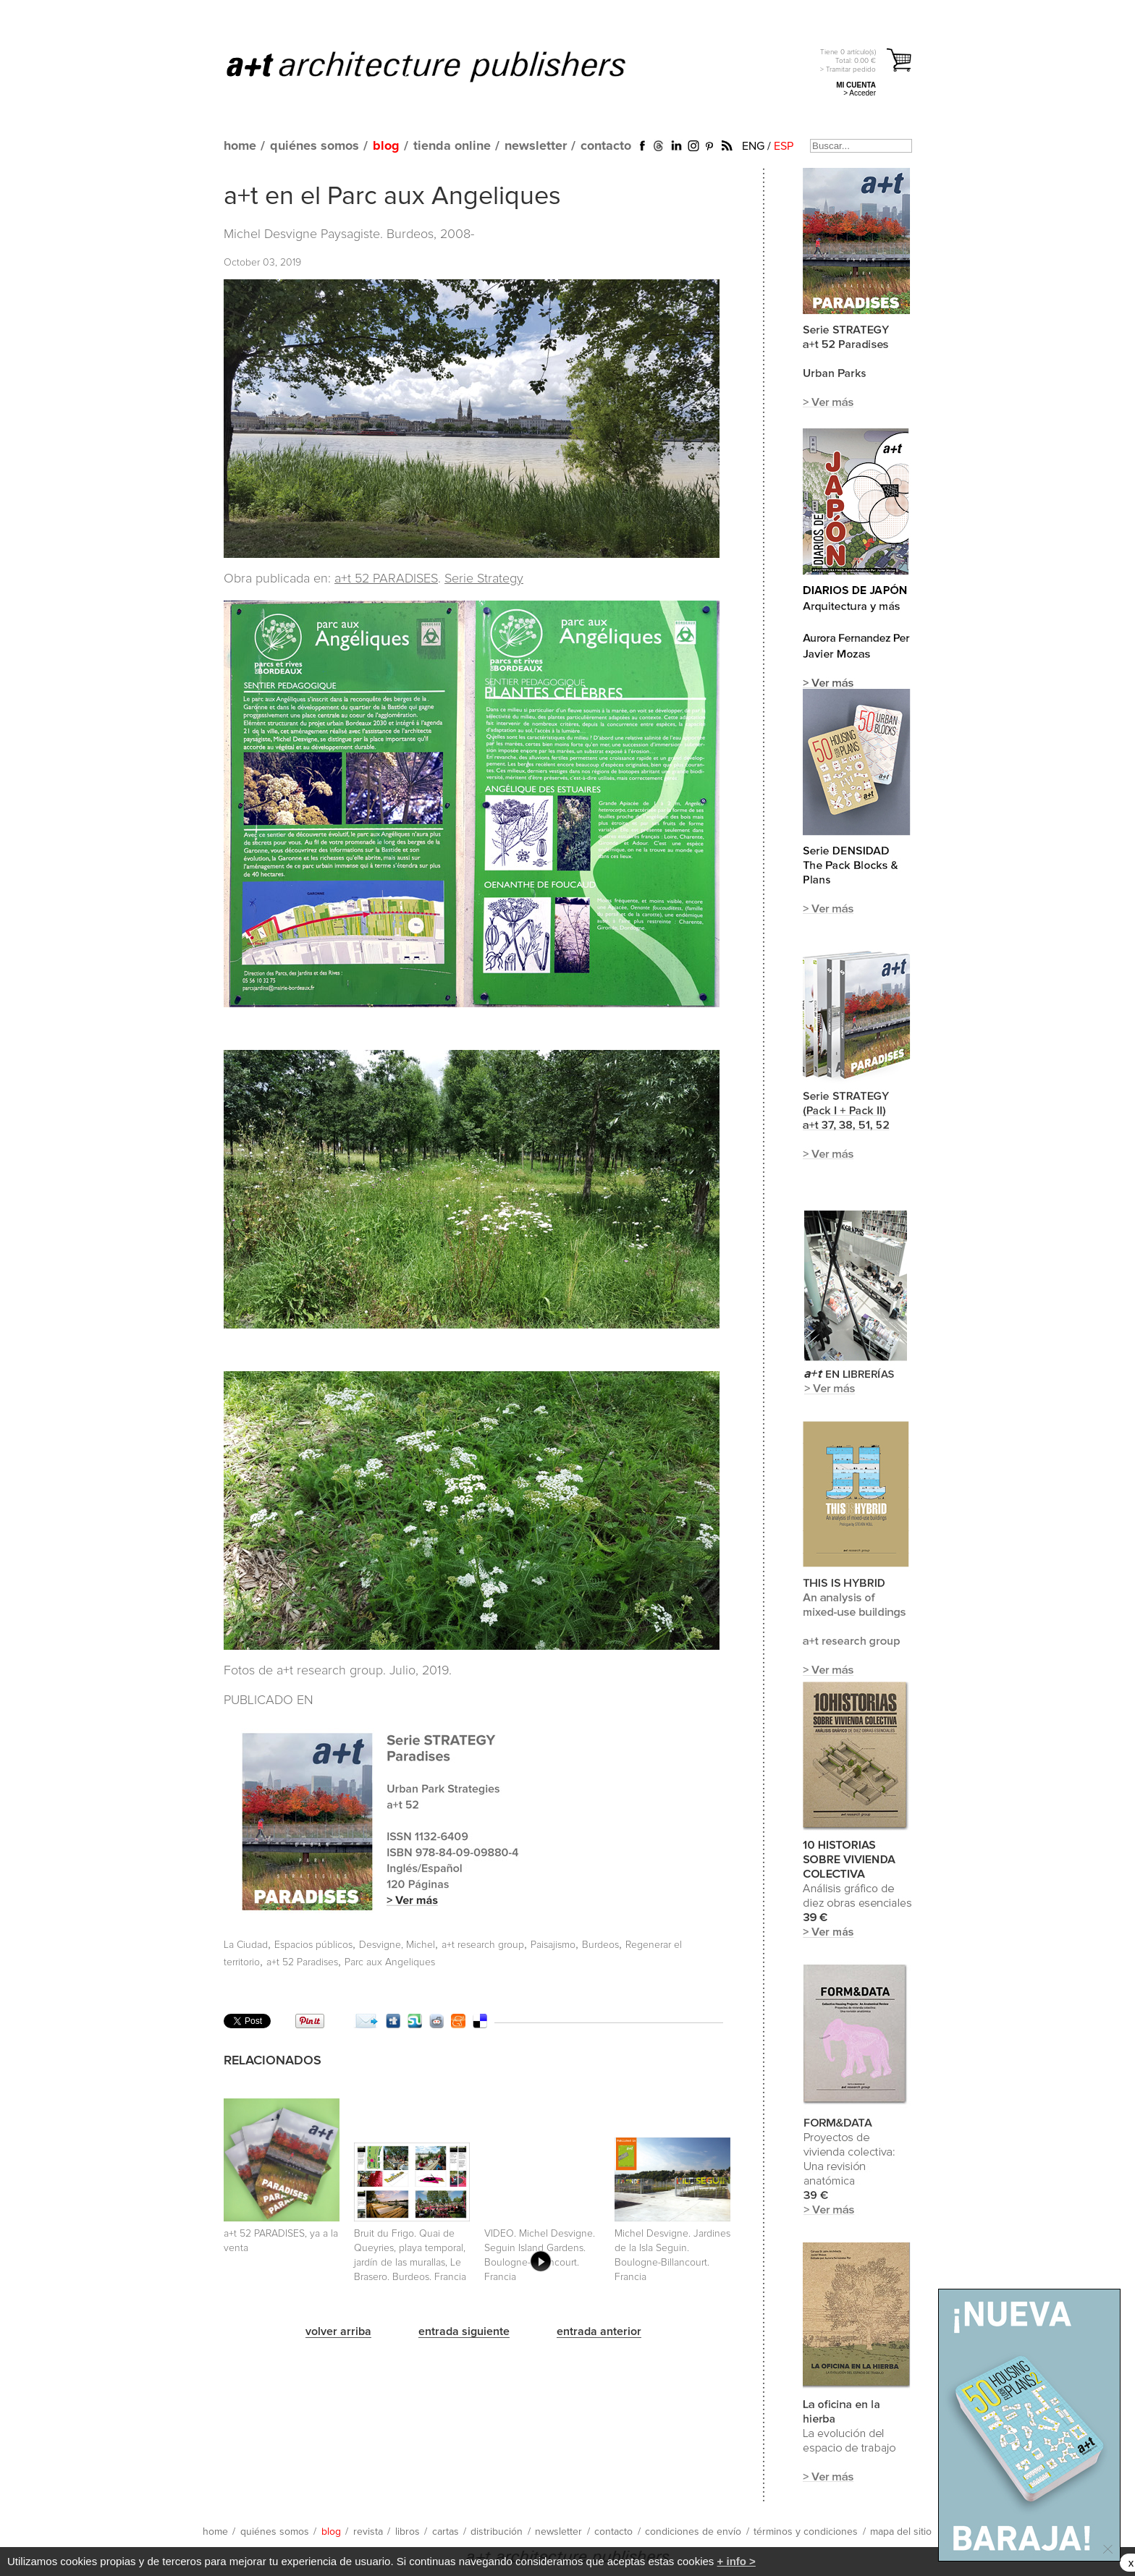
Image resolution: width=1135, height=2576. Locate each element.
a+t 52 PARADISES (386, 578)
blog (386, 146)
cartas (445, 2532)
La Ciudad (246, 1945)
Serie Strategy (483, 578)
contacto (606, 146)
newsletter (536, 146)
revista (368, 2532)
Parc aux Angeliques (390, 1962)
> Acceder (859, 93)
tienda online (452, 146)
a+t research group (483, 1945)
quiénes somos (314, 146)
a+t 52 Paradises (302, 1962)
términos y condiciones (806, 2532)
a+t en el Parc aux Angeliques (392, 197)
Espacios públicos (313, 1945)
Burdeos (600, 1945)
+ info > (736, 2561)
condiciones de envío (693, 2532)
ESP (783, 146)
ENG (753, 146)
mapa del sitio (901, 2532)
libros (407, 2532)
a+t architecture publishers (444, 65)
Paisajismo (553, 1945)
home (240, 146)
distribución (497, 2532)
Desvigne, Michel (397, 1945)
